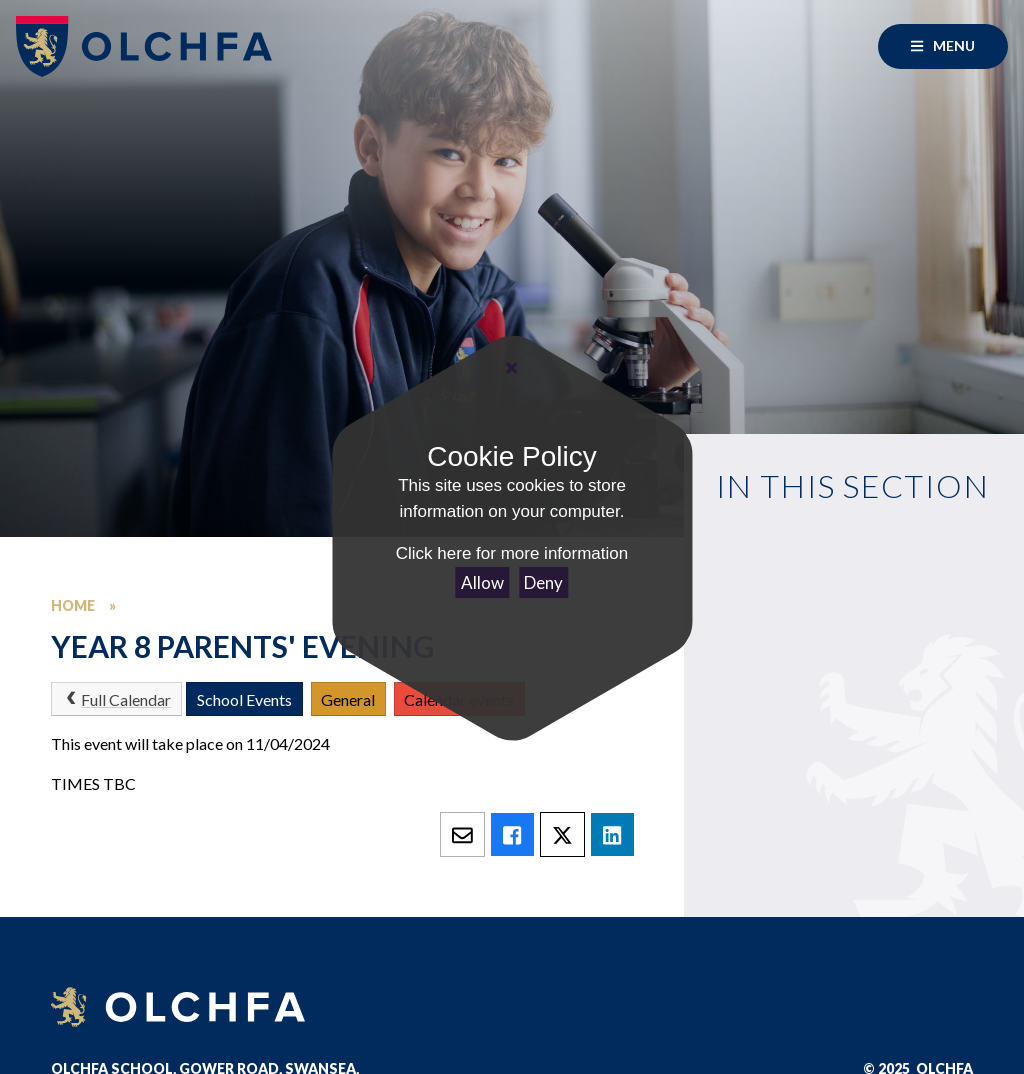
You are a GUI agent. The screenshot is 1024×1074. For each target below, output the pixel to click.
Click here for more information (512, 553)
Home (73, 605)
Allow (482, 582)
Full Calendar (116, 699)
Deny (543, 582)
